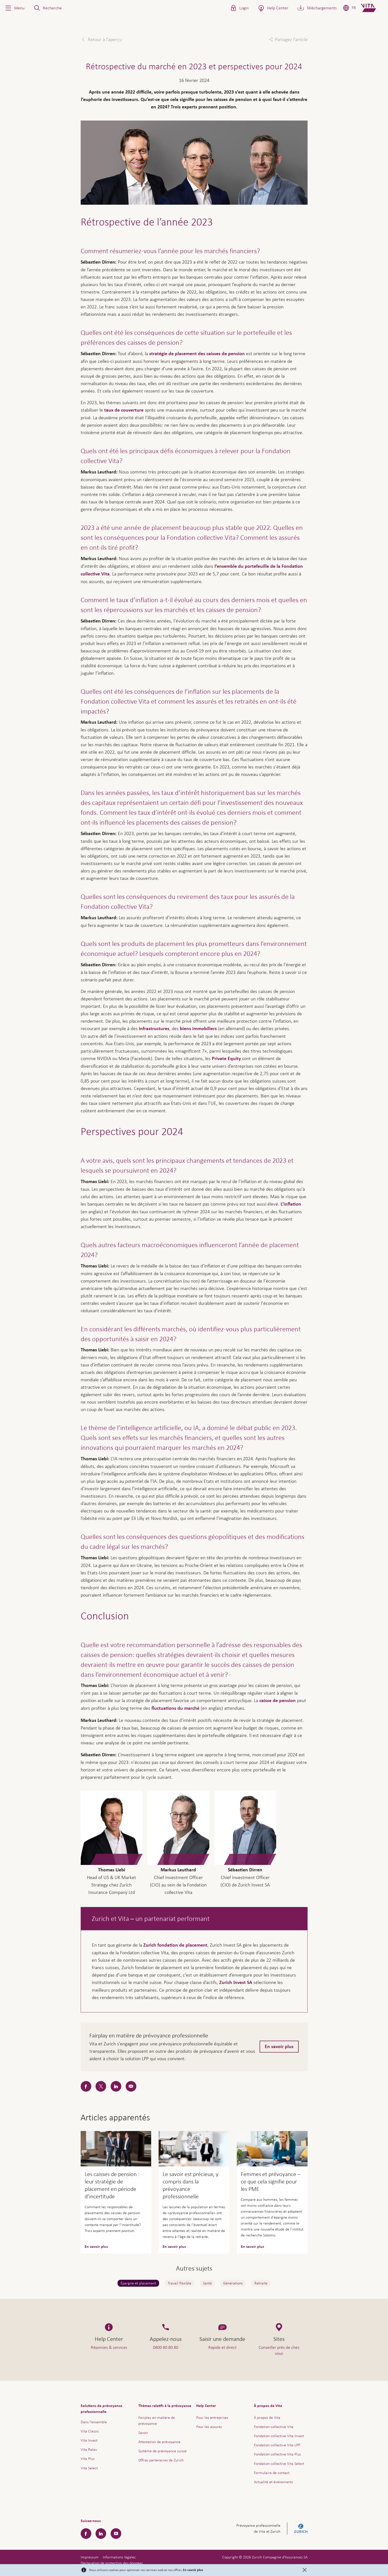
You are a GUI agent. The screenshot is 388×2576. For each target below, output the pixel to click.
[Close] (305, 2570)
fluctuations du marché (175, 1708)
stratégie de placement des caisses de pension (197, 353)
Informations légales (119, 2557)
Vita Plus (88, 2458)
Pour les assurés (209, 2427)
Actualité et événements (273, 2482)
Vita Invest (89, 2440)
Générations (233, 2283)
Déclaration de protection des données (112, 2563)
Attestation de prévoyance (159, 2442)
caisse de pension (277, 1700)
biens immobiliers (198, 1028)
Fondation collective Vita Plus (277, 2454)
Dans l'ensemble (94, 2422)
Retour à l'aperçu (104, 39)
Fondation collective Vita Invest (279, 2436)
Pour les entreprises (212, 2417)
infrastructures (154, 1028)
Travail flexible (179, 2283)
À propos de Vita (267, 2417)
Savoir (143, 2432)
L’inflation (291, 1204)
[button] (14, 8)
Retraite (260, 2283)
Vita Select (89, 2468)
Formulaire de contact (272, 2473)
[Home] (372, 8)
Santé (207, 2283)
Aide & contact (350, 2558)
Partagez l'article (291, 39)
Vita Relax (89, 2449)
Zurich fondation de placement (175, 1945)
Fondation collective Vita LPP (277, 2445)
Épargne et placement (138, 2283)
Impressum (89, 2557)
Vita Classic (90, 2431)
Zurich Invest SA (235, 1982)
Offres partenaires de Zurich (161, 2460)
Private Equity (226, 1058)
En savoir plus (279, 2046)
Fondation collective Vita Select (279, 2463)
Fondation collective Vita (273, 2427)
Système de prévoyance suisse (162, 2451)
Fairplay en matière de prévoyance (156, 2420)
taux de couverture (124, 410)
